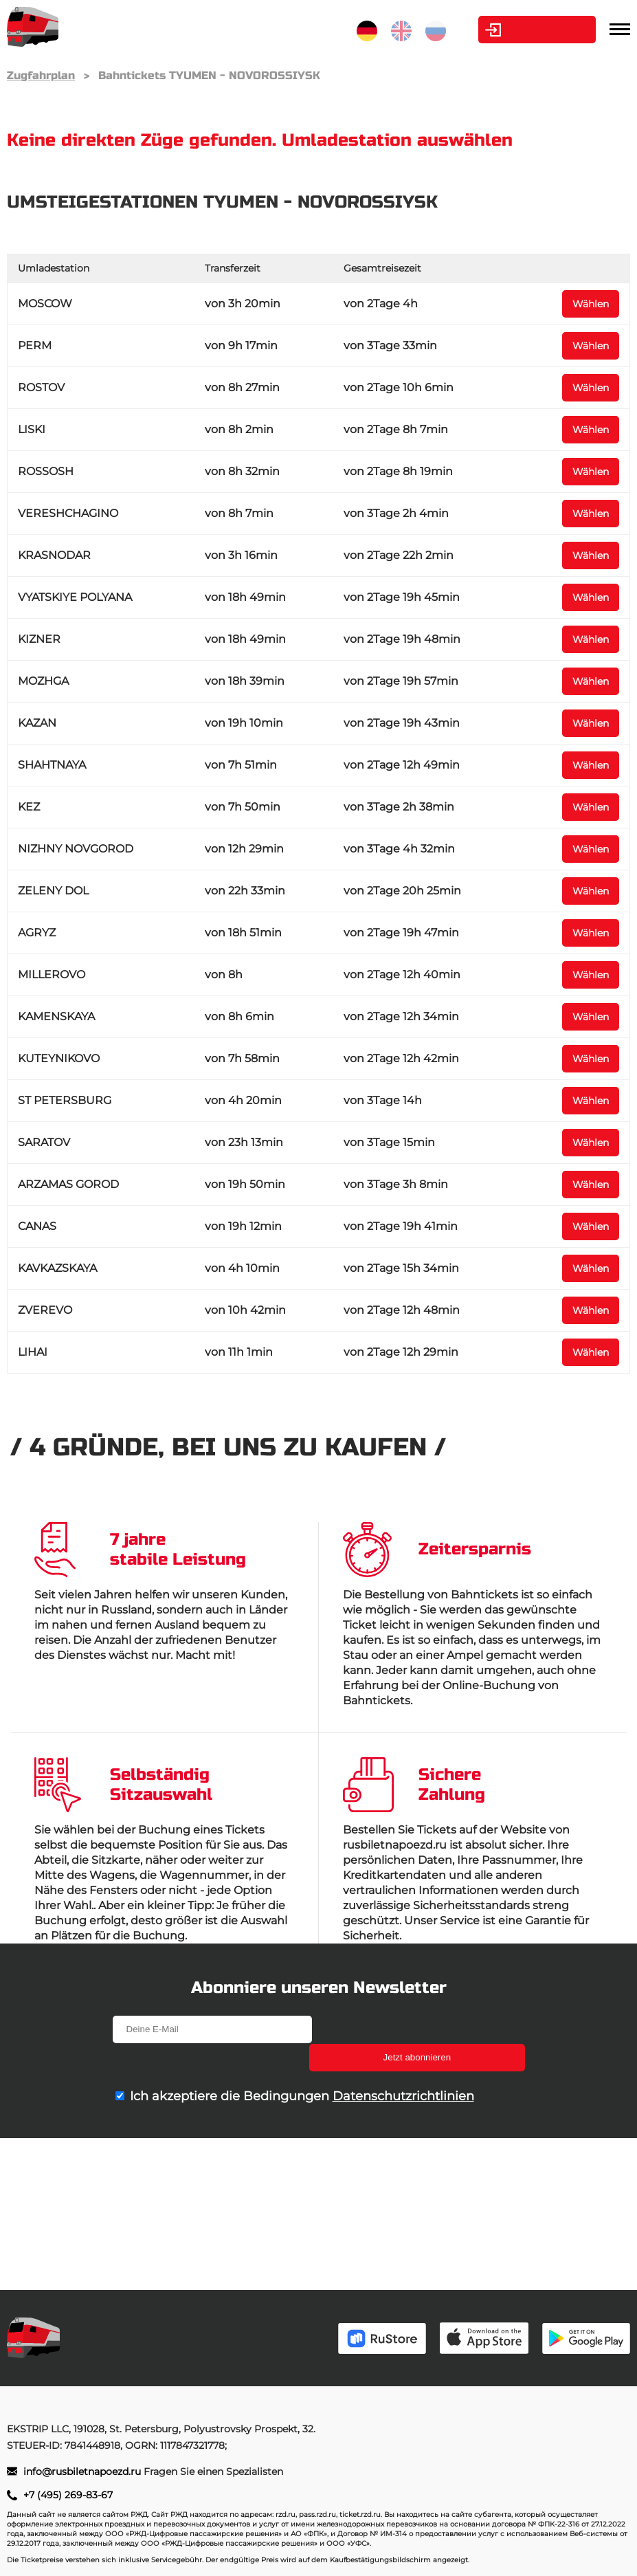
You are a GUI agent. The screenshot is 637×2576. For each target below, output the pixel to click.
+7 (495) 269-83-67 (68, 2495)
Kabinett (518, 29)
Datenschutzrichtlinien (403, 2068)
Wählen (590, 304)
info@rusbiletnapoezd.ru (83, 2471)
